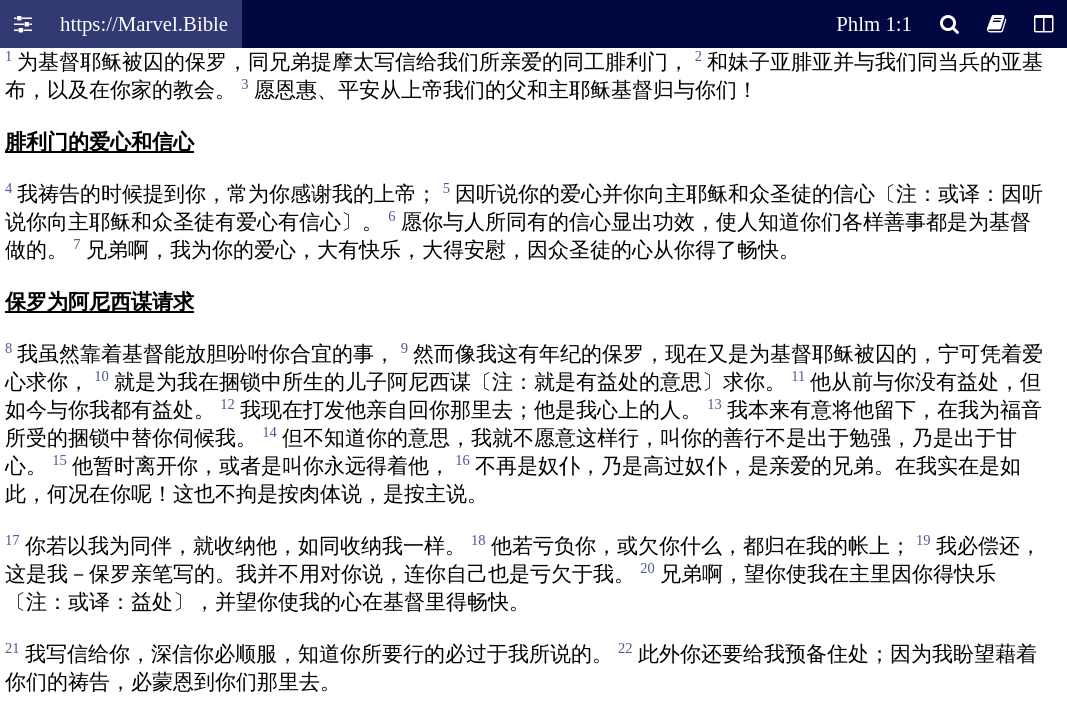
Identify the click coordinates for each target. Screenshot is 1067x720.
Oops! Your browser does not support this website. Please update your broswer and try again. (533, 382)
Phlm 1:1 (874, 23)
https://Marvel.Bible (144, 23)
